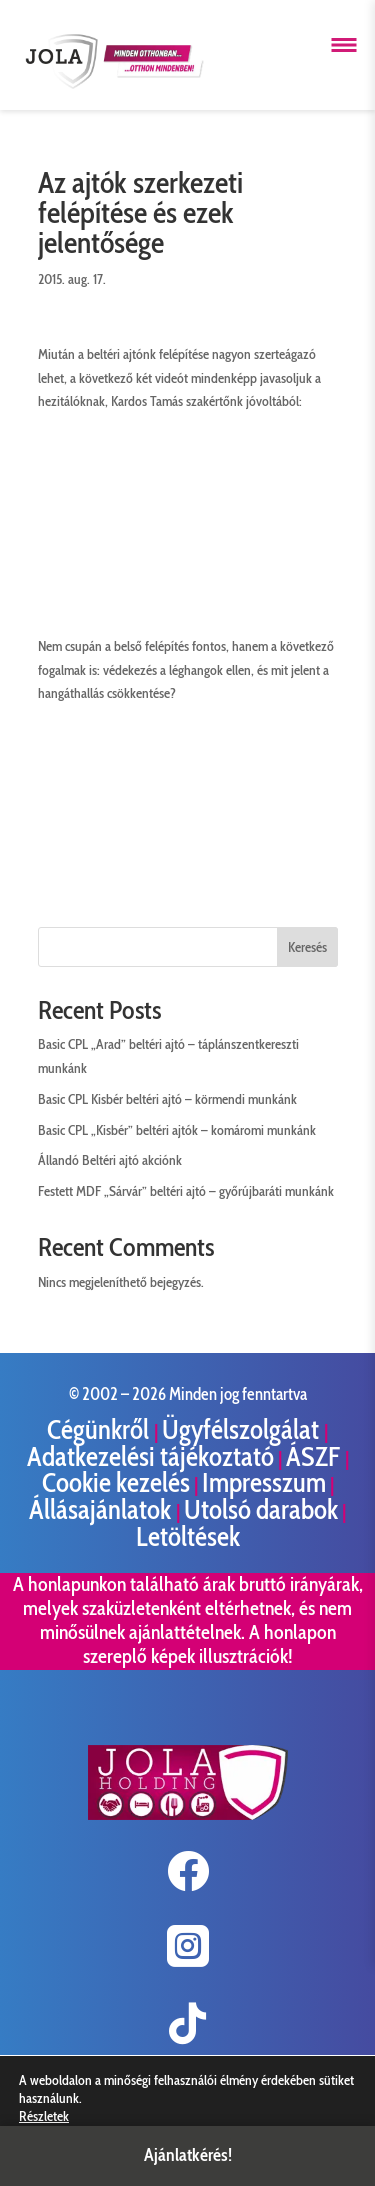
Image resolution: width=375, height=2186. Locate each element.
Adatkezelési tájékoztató (150, 1456)
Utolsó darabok (261, 1509)
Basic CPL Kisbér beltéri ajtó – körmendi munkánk (167, 1099)
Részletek (44, 2116)
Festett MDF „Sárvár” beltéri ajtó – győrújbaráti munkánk (186, 1191)
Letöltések (188, 1536)
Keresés (307, 947)
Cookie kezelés (116, 1482)
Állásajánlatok (102, 1509)
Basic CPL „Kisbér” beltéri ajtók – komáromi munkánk (177, 1130)
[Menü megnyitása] (344, 45)
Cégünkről (100, 1429)
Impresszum (264, 1482)
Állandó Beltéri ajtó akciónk (110, 1160)
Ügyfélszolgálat (243, 1429)
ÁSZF (315, 1456)
